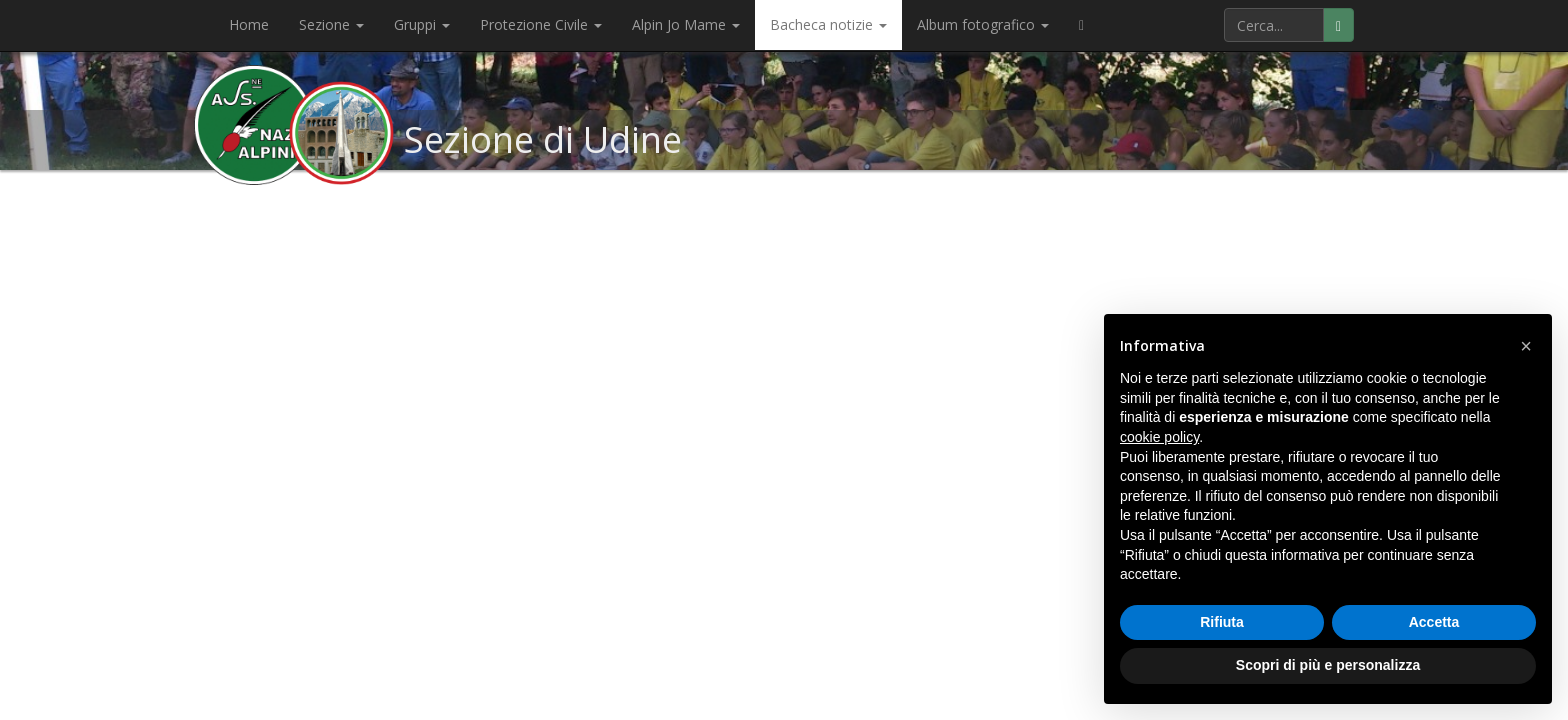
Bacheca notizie (828, 24)
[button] (1526, 346)
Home (249, 24)
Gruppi (422, 24)
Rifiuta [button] (1222, 622)
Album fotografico (983, 24)
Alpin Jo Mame (686, 24)
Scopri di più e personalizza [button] (1328, 665)
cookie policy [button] (1159, 437)
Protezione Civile (541, 24)
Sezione (331, 24)
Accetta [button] (1434, 622)
